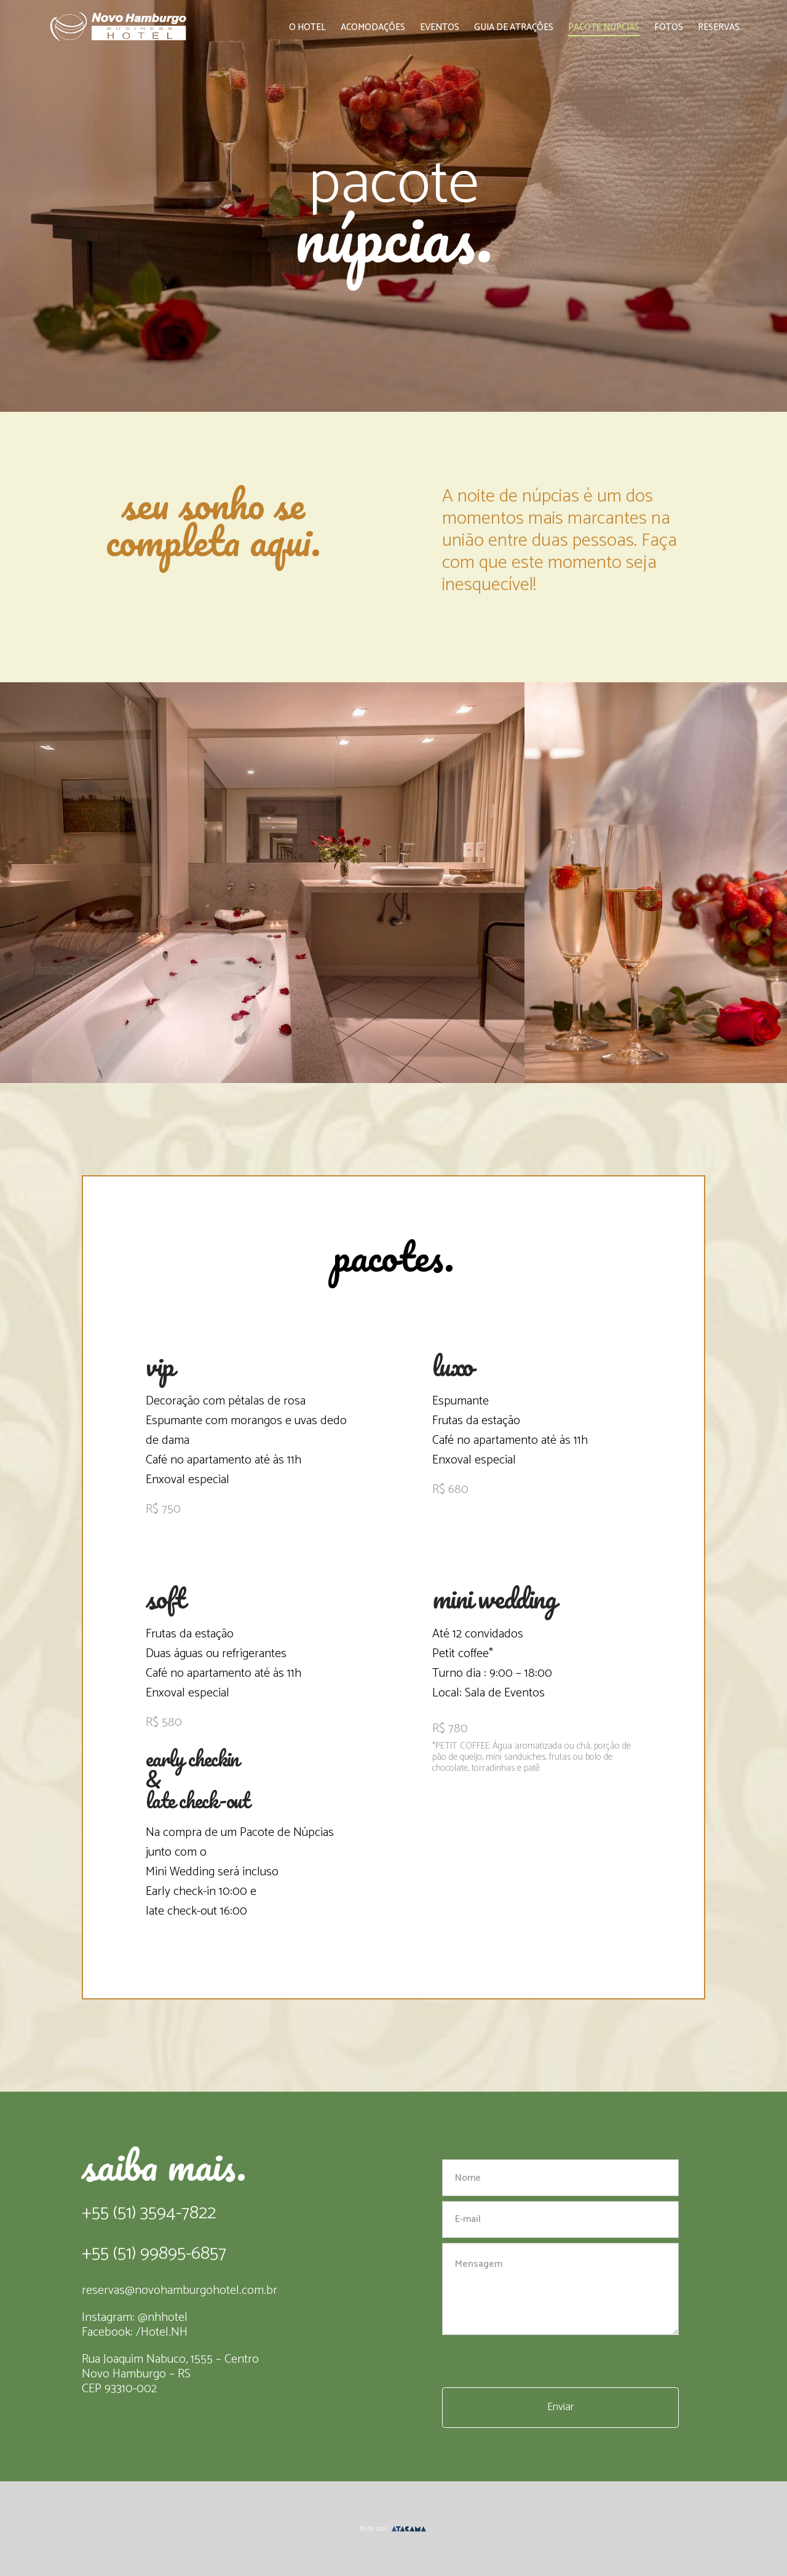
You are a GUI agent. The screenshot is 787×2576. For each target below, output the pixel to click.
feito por (393, 2528)
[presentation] (535, 2363)
